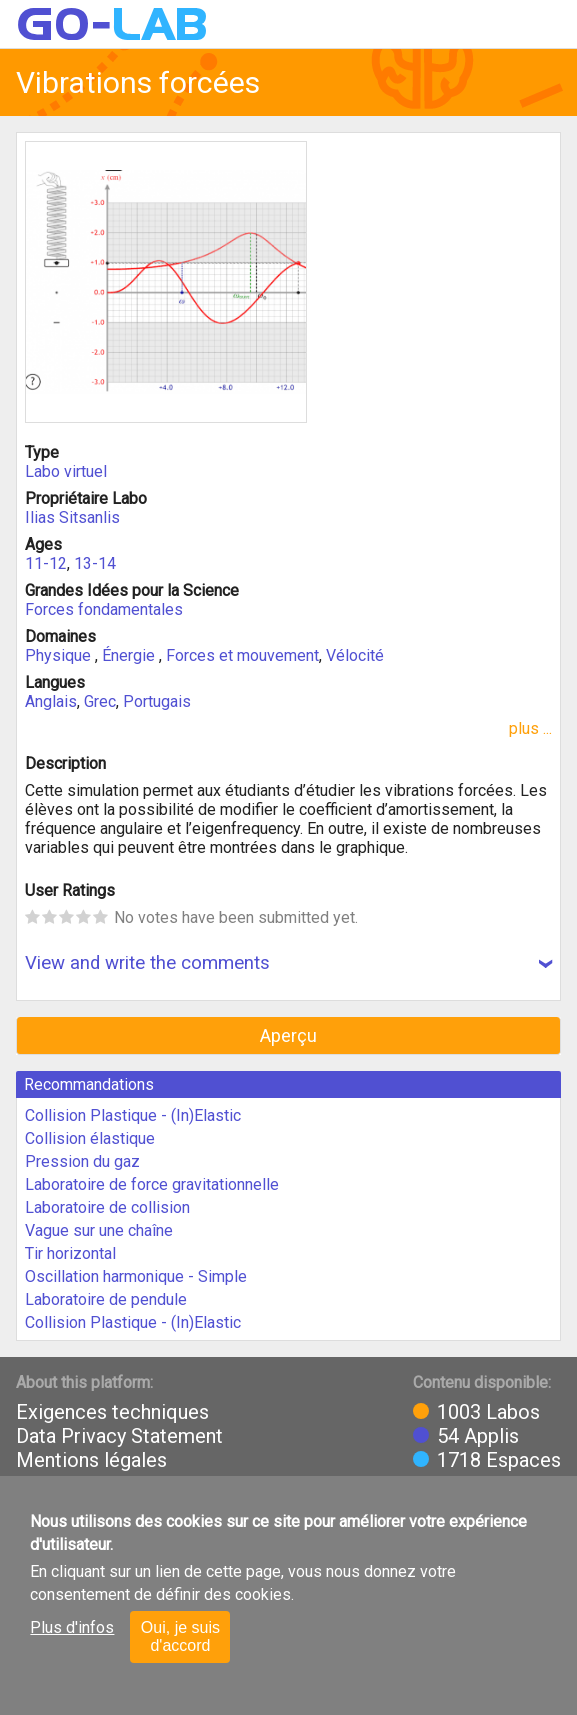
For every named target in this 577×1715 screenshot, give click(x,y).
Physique (60, 655)
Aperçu (288, 1035)
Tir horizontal (70, 1253)
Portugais (157, 701)
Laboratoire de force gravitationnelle (152, 1184)
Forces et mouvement (242, 655)
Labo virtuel (66, 471)
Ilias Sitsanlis (72, 517)
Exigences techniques (112, 1412)
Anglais (51, 701)
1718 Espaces (499, 1460)
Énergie (130, 655)
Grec (100, 701)
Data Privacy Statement (119, 1436)
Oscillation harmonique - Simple (136, 1276)
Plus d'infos (72, 1627)
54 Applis (478, 1436)
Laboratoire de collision (107, 1207)
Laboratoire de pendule (106, 1299)
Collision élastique (90, 1138)
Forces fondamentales (104, 609)
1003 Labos (488, 1412)
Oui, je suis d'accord (180, 1636)
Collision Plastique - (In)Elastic (133, 1115)
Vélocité (355, 655)
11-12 (46, 563)
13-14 (95, 563)
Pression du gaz (82, 1161)
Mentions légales (91, 1460)
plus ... (530, 728)
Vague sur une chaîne (99, 1230)
